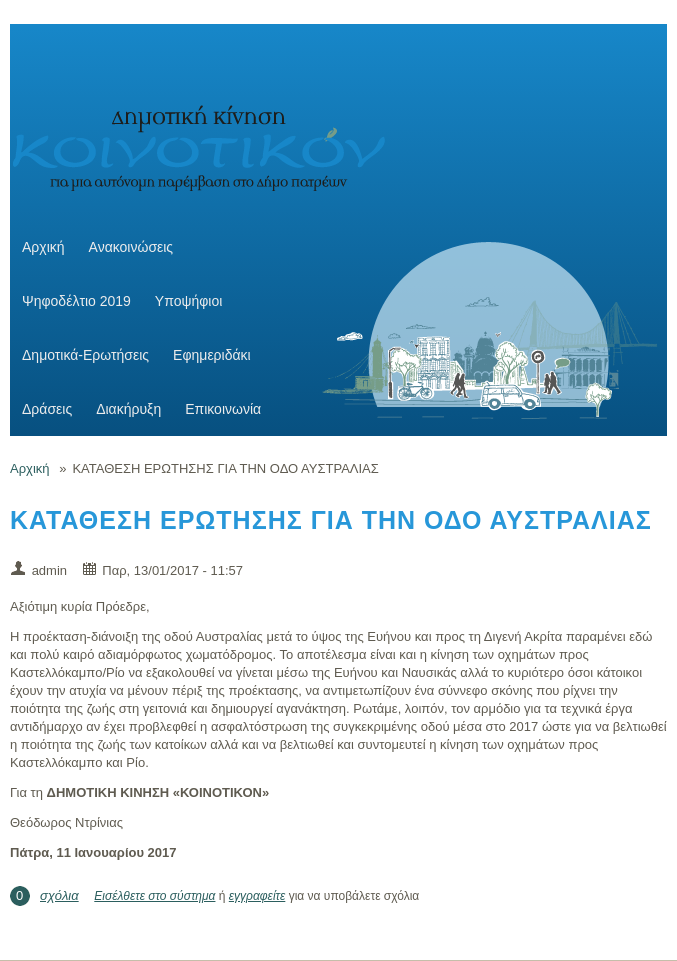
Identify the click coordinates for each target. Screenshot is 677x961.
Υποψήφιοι (188, 301)
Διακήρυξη (128, 409)
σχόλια (59, 895)
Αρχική (43, 247)
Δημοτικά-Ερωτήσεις (85, 355)
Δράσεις (47, 409)
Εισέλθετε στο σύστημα (154, 896)
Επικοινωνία (223, 409)
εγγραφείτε (257, 896)
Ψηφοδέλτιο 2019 (76, 301)
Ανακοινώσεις (131, 247)
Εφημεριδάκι (212, 355)
